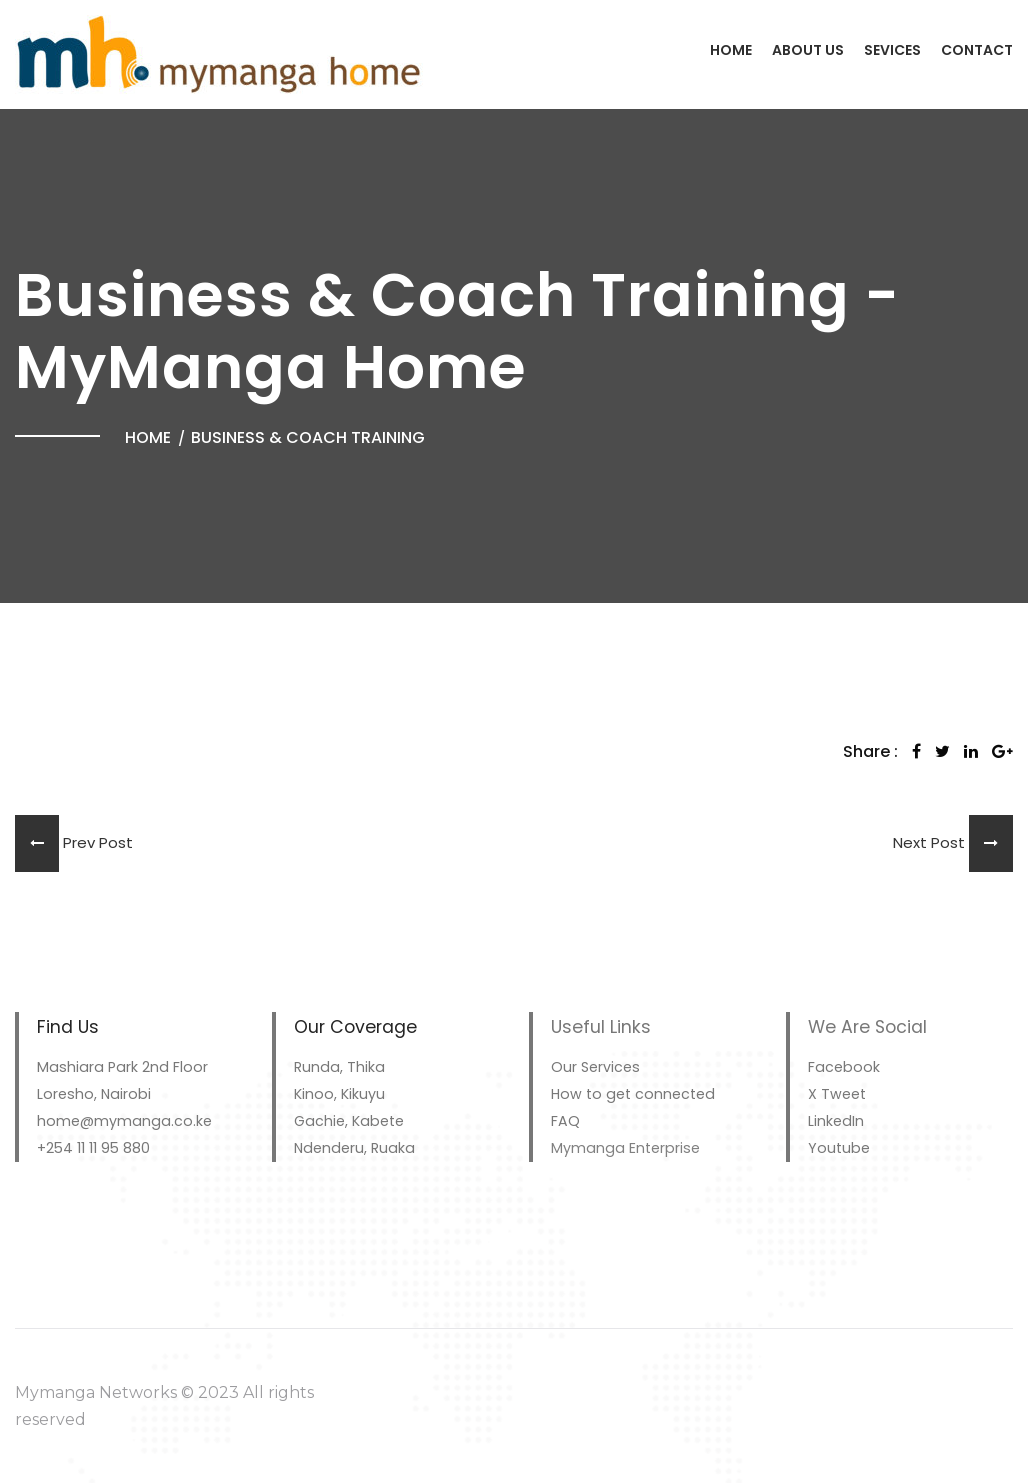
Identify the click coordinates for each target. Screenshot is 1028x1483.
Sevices (892, 50)
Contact (977, 50)
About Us (808, 50)
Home (731, 50)
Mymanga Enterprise (625, 1148)
